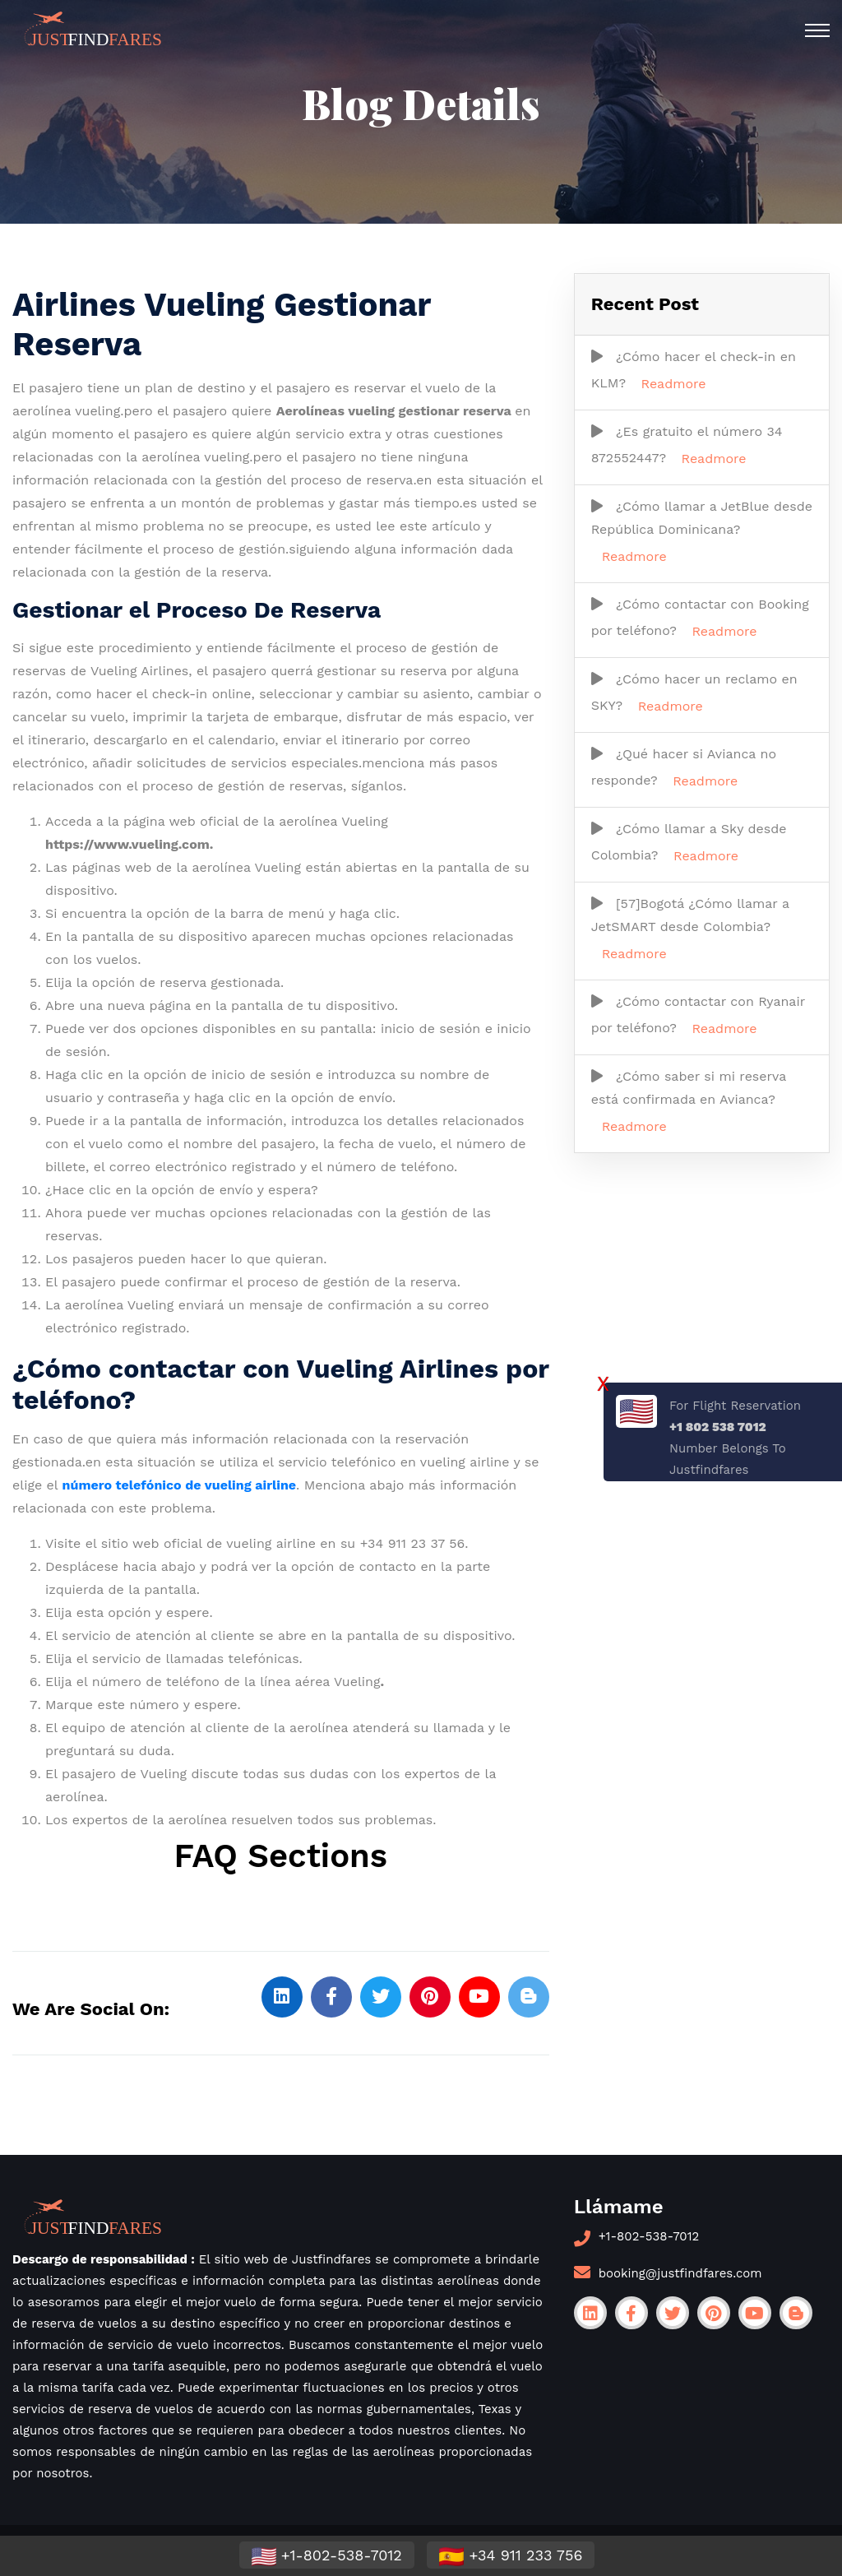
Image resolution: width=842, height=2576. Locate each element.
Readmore (673, 383)
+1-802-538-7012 (649, 2236)
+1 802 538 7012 (717, 1427)
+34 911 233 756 (510, 2556)
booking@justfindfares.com (680, 2273)
